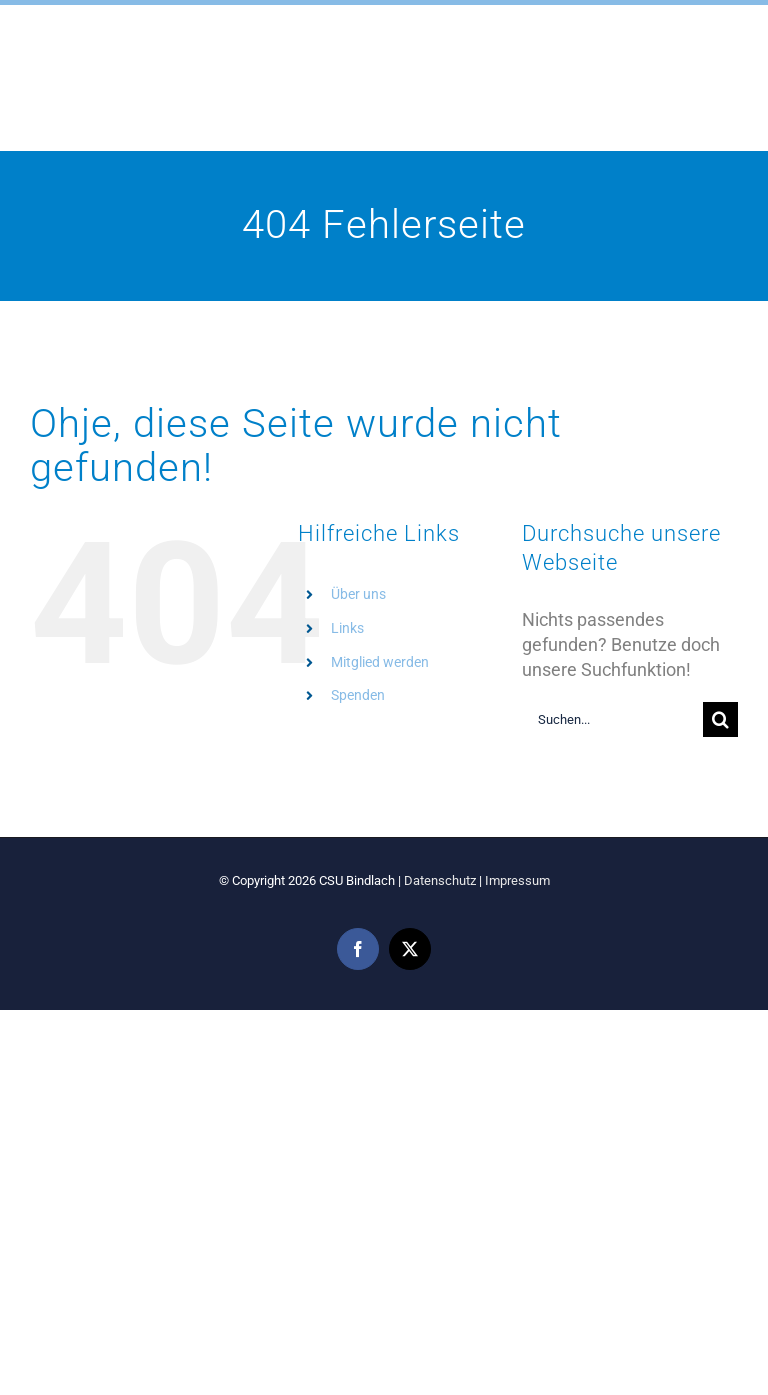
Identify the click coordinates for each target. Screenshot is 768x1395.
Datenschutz (440, 880)
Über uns (358, 594)
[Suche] (720, 719)
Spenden (358, 695)
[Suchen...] (612, 719)
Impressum (517, 880)
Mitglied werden (380, 662)
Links (347, 628)
